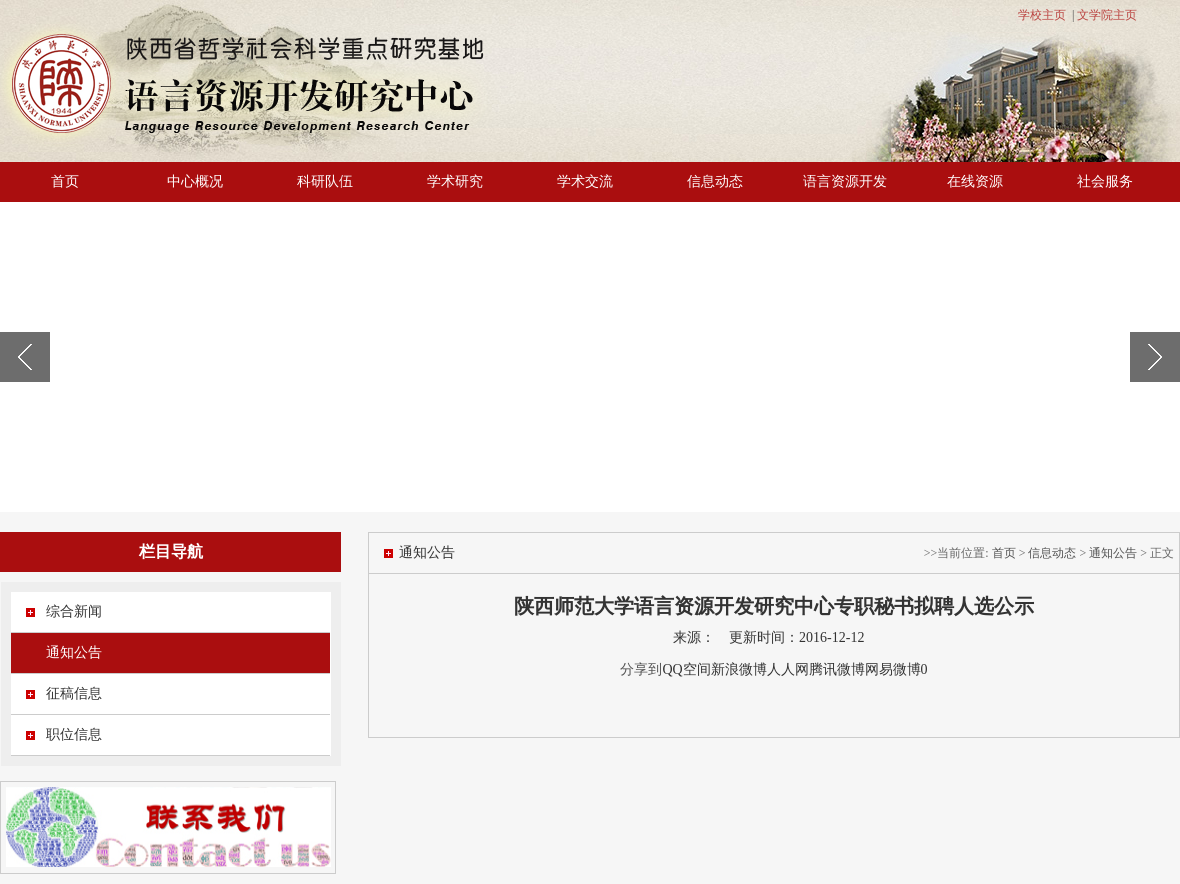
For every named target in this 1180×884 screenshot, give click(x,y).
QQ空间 (686, 669)
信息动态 (715, 181)
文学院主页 (1107, 15)
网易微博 (893, 669)
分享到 (641, 669)
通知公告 (74, 652)
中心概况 (195, 181)
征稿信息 (74, 693)
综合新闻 (74, 611)
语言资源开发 (845, 181)
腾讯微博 (837, 669)
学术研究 (455, 181)
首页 (65, 181)
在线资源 (975, 181)
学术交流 (585, 181)
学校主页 (1042, 15)
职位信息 (74, 734)
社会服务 (1105, 181)
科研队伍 (325, 181)
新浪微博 (739, 669)
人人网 (788, 669)
